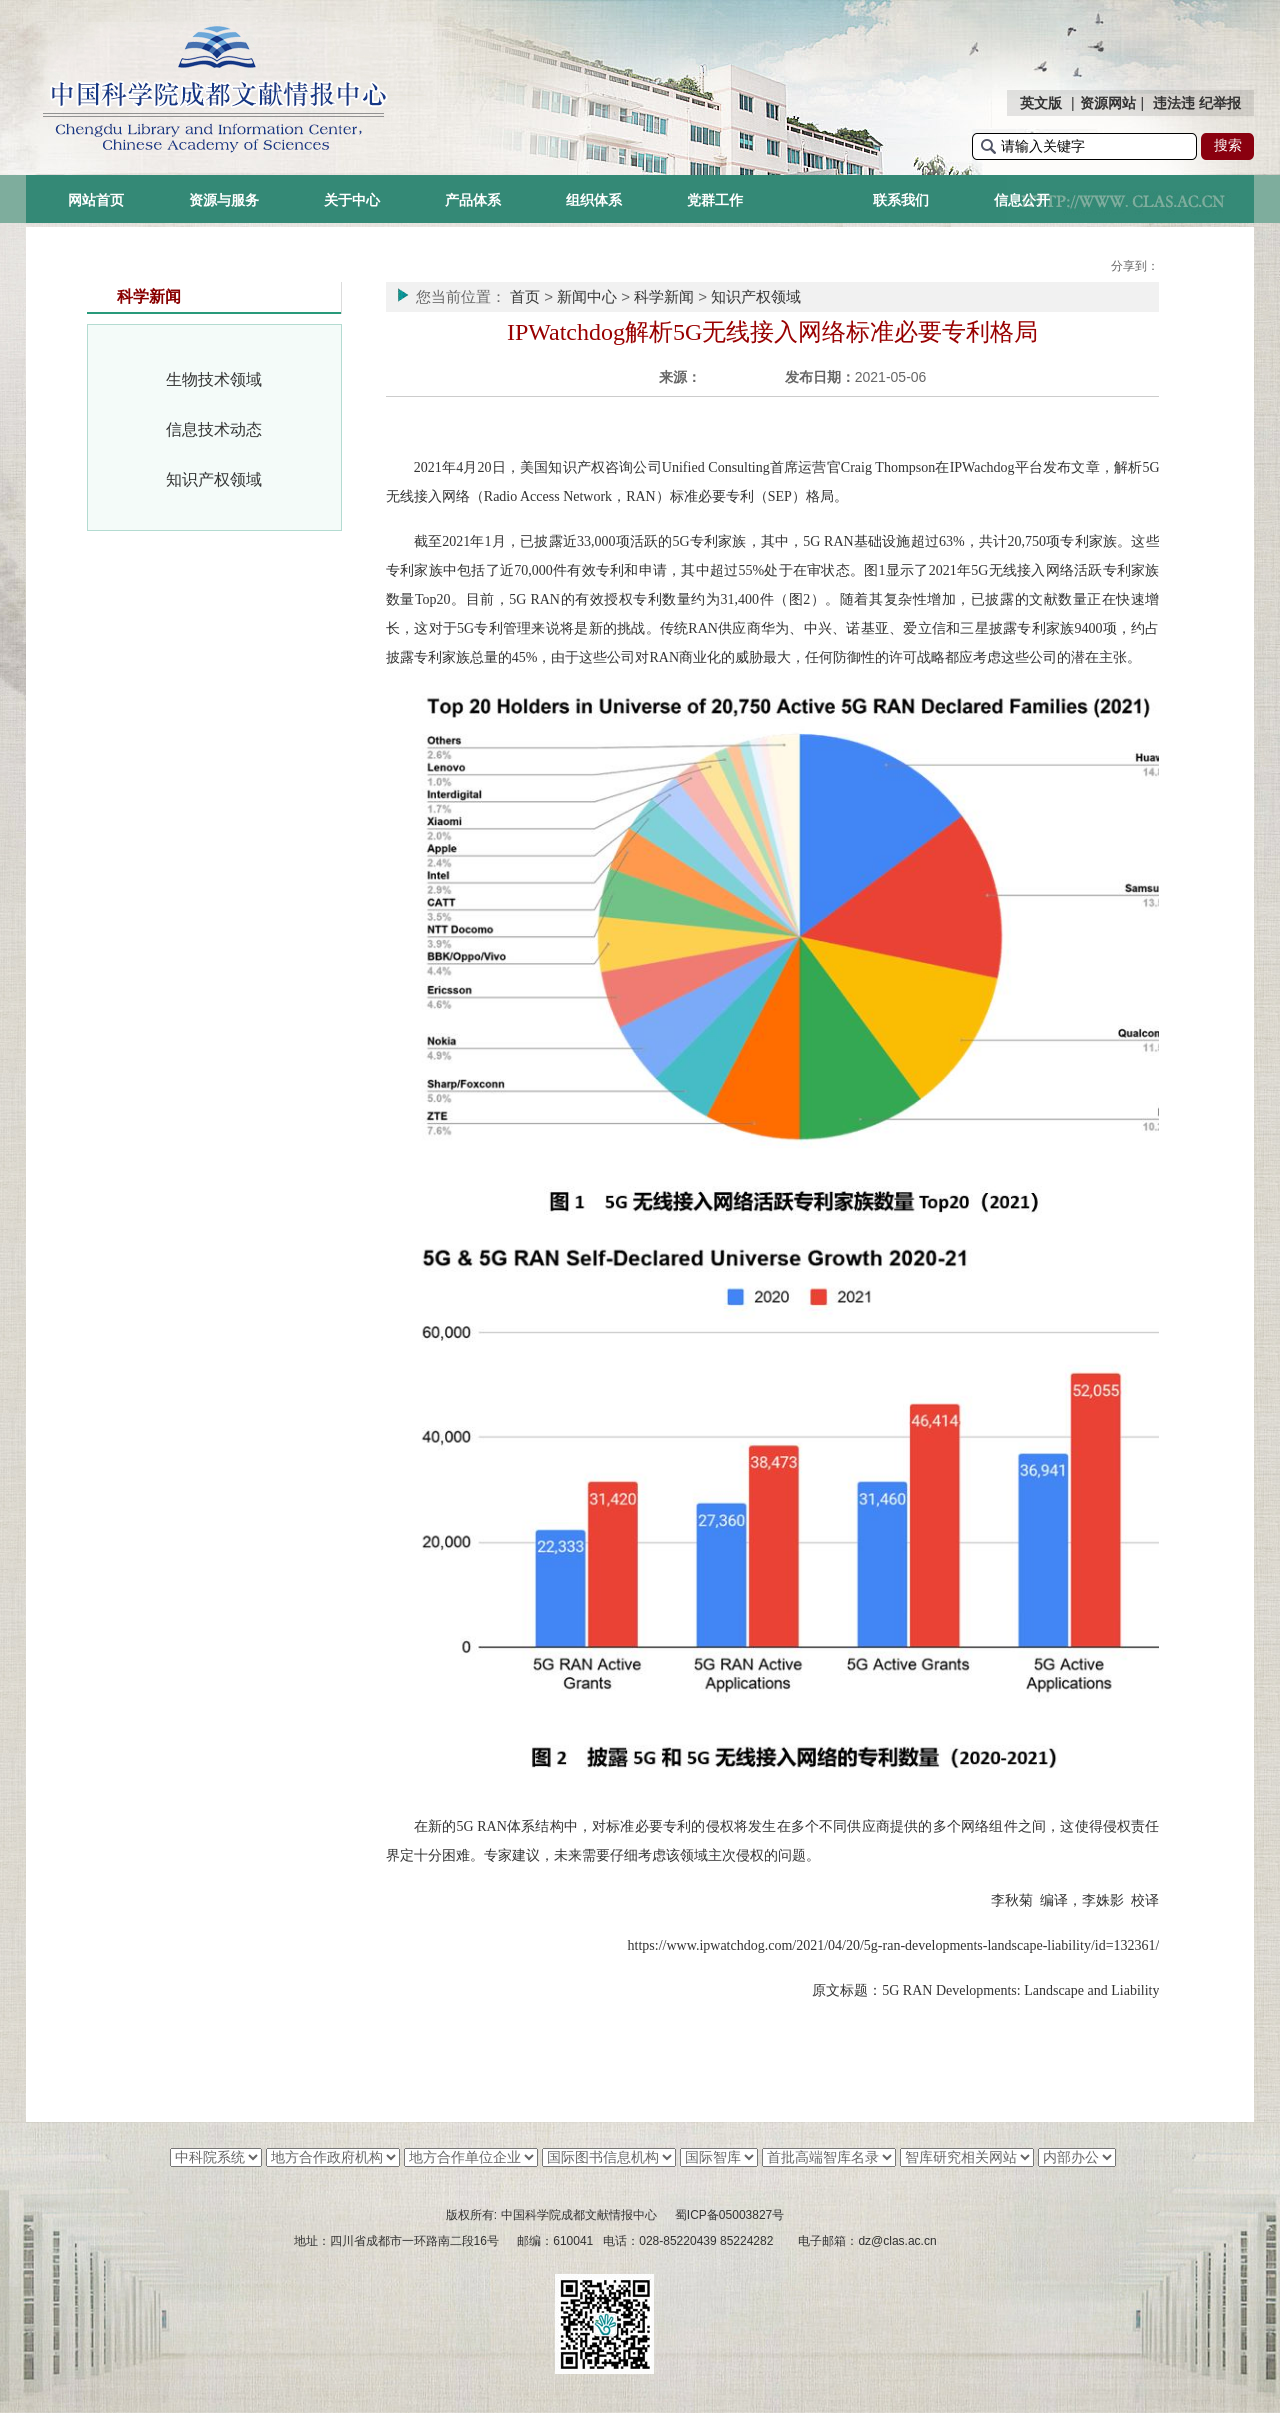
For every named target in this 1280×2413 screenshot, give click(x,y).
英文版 (1041, 103)
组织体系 (594, 200)
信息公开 (1022, 200)
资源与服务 (224, 200)
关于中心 (352, 200)
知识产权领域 (214, 479)
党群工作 (715, 200)
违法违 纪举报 (1197, 103)
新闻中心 (587, 296)
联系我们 (901, 200)
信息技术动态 (214, 429)
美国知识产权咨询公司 (591, 467)
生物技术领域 (214, 379)
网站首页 (96, 200)
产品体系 (473, 200)
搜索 (1228, 145)
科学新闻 (664, 296)
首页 (525, 296)
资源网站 (1108, 103)
